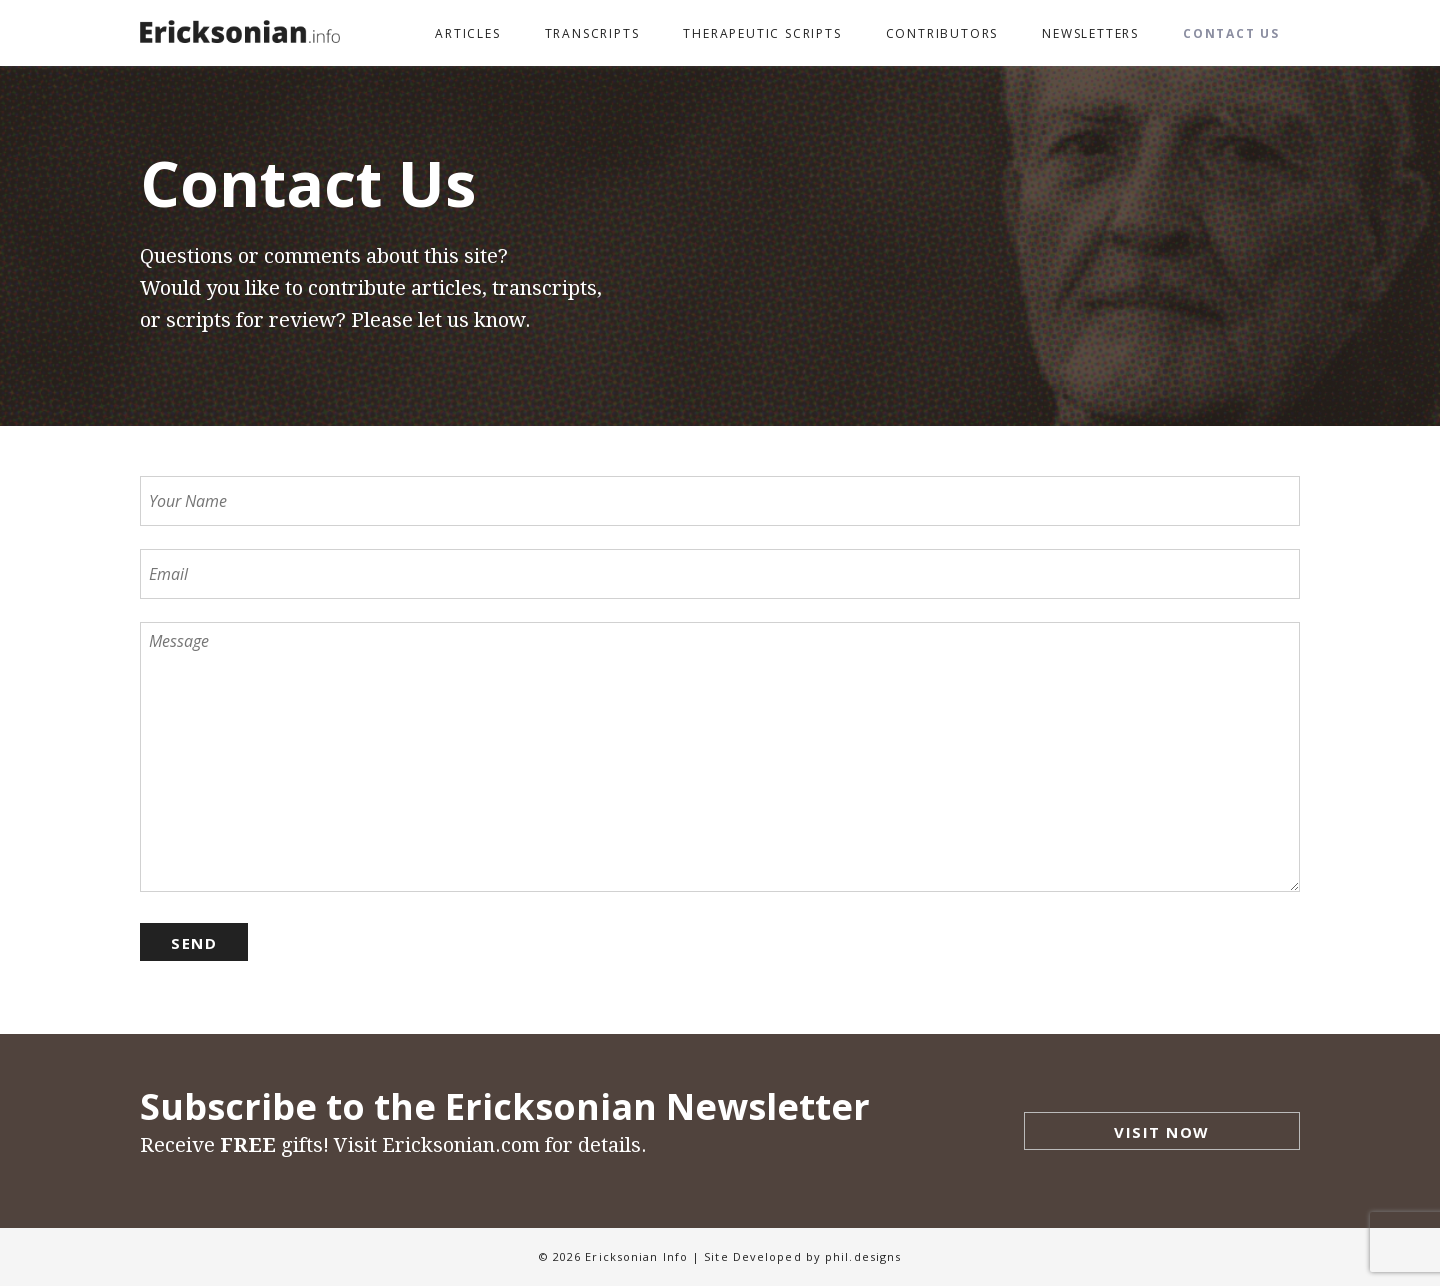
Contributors (942, 33)
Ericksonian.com (461, 1145)
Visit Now (1162, 1132)
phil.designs (863, 1256)
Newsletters (1090, 33)
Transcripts (592, 33)
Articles (467, 33)
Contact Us (1231, 33)
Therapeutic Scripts (762, 33)
